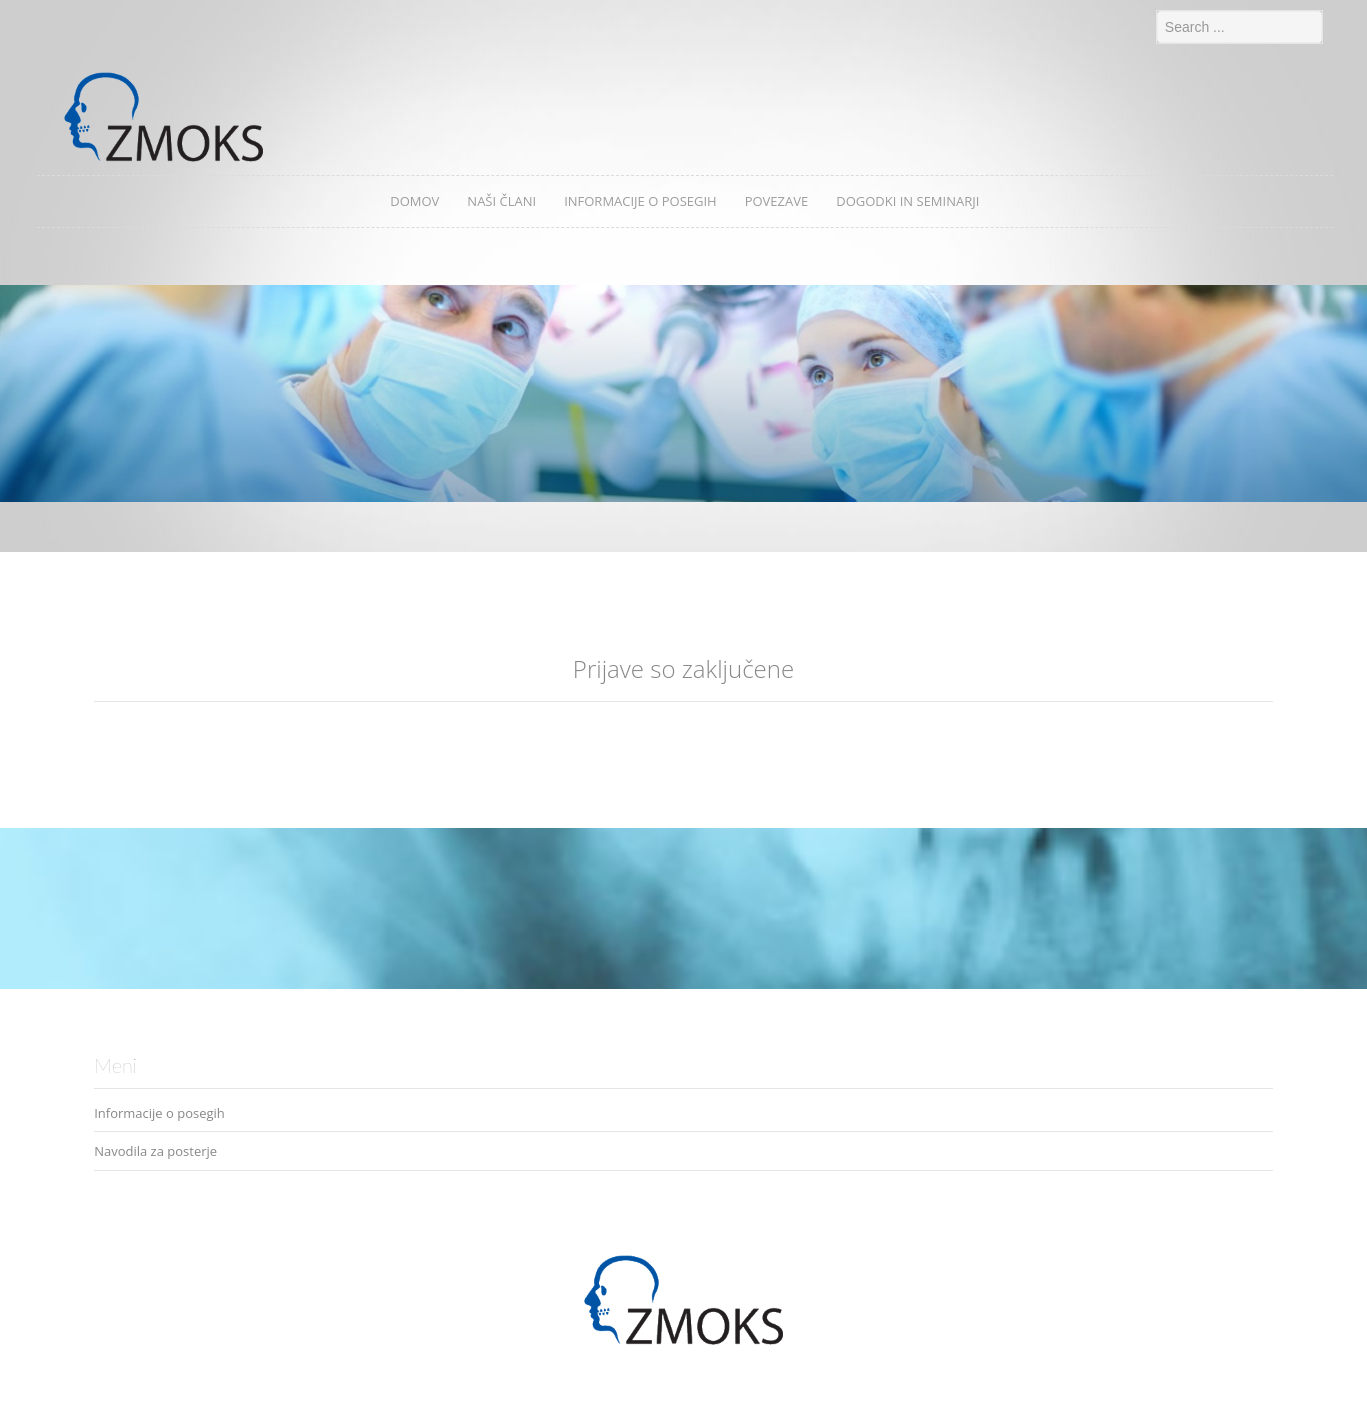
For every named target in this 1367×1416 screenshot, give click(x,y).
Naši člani (501, 201)
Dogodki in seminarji (907, 201)
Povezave (777, 201)
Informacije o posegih (640, 201)
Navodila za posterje (155, 1151)
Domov (414, 201)
